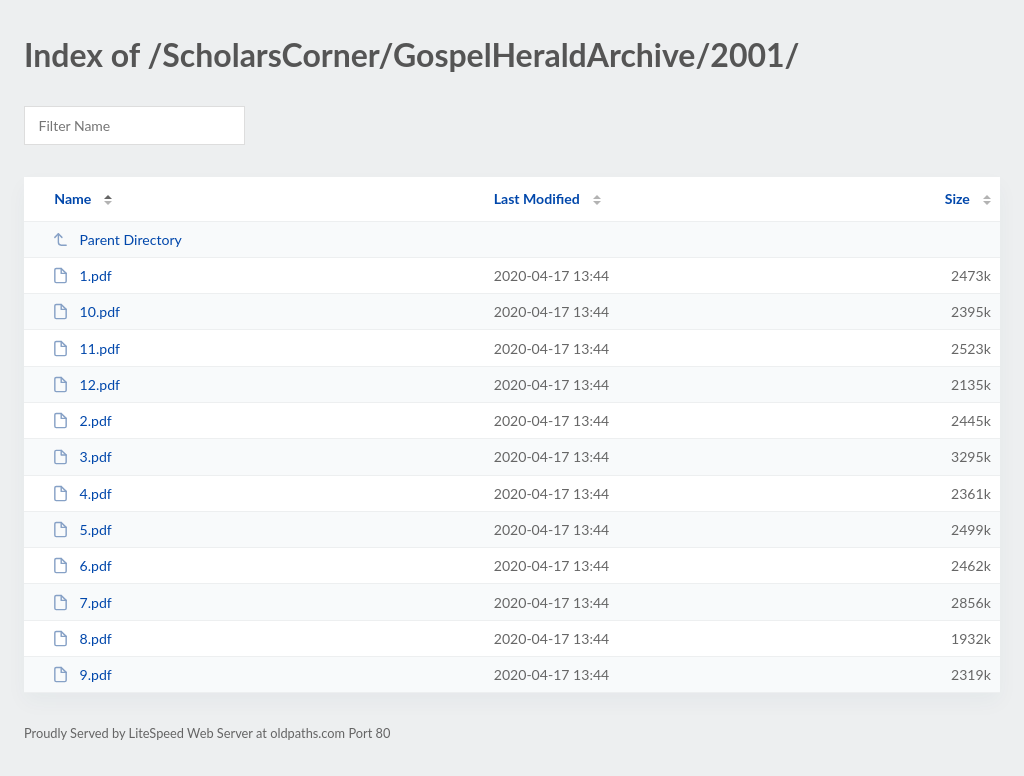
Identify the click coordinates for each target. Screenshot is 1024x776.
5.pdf (82, 529)
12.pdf (86, 384)
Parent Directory (117, 239)
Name (72, 198)
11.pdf (86, 348)
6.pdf (82, 565)
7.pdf (82, 602)
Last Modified (537, 198)
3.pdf (82, 456)
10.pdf (86, 311)
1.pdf (82, 275)
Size (957, 198)
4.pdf (82, 493)
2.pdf (82, 420)
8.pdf (82, 638)
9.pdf (82, 674)
